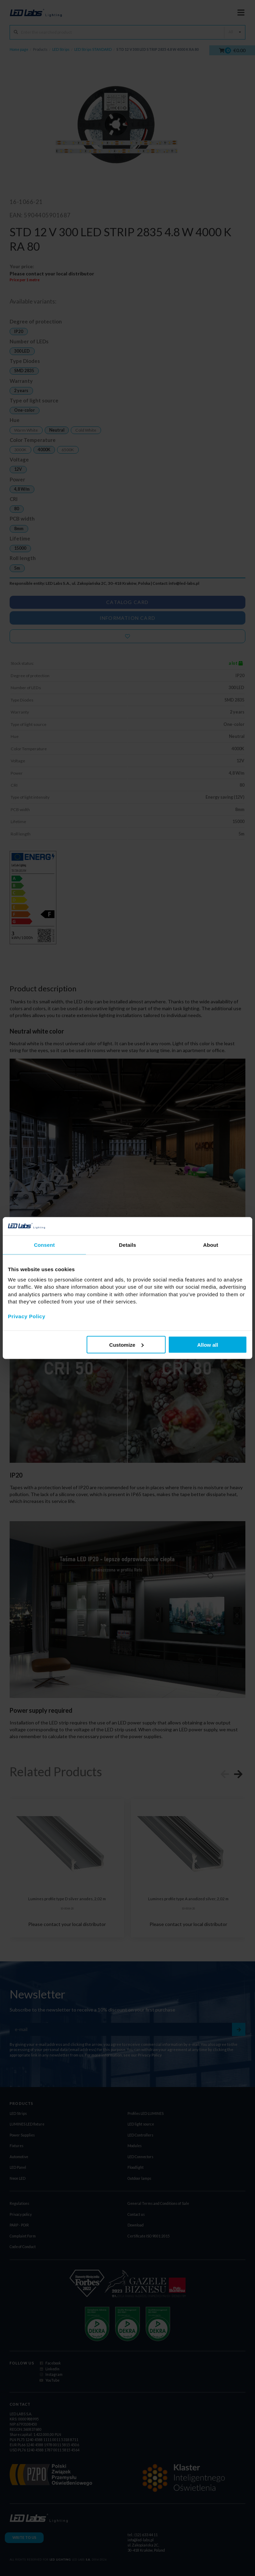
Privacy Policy (26, 1316)
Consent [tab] (44, 1244)
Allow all (207, 1344)
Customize (126, 1344)
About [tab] (210, 1244)
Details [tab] (127, 1244)
